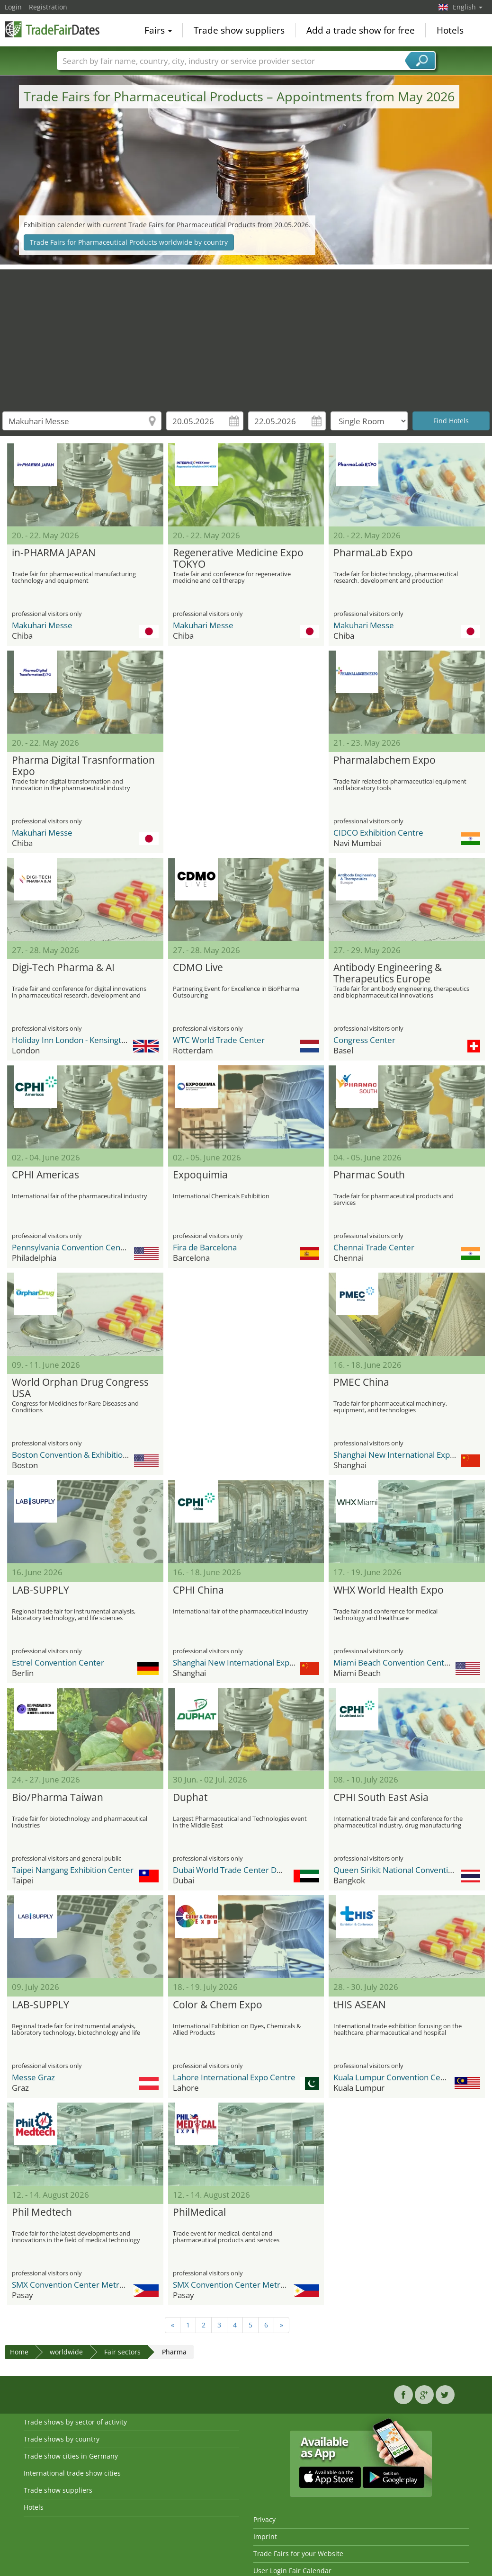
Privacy (264, 2519)
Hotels (450, 30)
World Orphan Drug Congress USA (80, 1388)
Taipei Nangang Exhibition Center (73, 1869)
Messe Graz (33, 2077)
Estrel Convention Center (58, 1662)
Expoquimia (200, 1175)
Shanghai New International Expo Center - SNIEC (261, 1662)
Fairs (158, 30)
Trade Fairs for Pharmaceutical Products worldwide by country (129, 242)
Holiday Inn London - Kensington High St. (86, 1039)
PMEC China (361, 1382)
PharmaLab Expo (373, 553)
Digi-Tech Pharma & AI (63, 968)
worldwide (66, 2351)
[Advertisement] (246, 335)
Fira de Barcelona (205, 1247)
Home (19, 2351)
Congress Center (364, 1039)
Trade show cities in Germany (71, 2455)
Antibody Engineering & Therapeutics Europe (387, 973)
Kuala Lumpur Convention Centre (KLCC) (407, 2077)
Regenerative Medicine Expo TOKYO (238, 558)
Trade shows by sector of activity (75, 2421)
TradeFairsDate (52, 29)
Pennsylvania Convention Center (71, 1247)
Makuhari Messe (42, 625)
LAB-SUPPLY (40, 1590)
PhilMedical (199, 2212)
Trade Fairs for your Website (298, 2553)
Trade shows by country (61, 2438)
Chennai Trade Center (373, 1247)
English (468, 6)
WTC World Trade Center (219, 1039)
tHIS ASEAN (359, 2005)
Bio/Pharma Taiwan (57, 1798)
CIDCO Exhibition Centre (378, 832)
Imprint (265, 2536)
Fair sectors (122, 2351)
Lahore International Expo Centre (234, 2077)
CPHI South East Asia (381, 1798)
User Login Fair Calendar (292, 2570)
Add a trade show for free (360, 30)
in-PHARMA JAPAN (54, 553)
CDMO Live (198, 968)
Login (13, 6)
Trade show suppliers (239, 30)
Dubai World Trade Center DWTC (233, 1869)
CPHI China (198, 1590)
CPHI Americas (45, 1175)
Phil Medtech (42, 2212)
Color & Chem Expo (217, 2005)
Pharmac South (369, 1175)
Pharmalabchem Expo (384, 760)
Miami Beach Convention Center (392, 1662)
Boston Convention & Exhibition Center (83, 1454)
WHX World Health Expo (388, 1590)
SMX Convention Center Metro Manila (81, 2284)
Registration (48, 6)
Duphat (190, 1798)
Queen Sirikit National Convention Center (409, 1869)
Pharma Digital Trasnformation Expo (83, 766)
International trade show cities (72, 2473)
